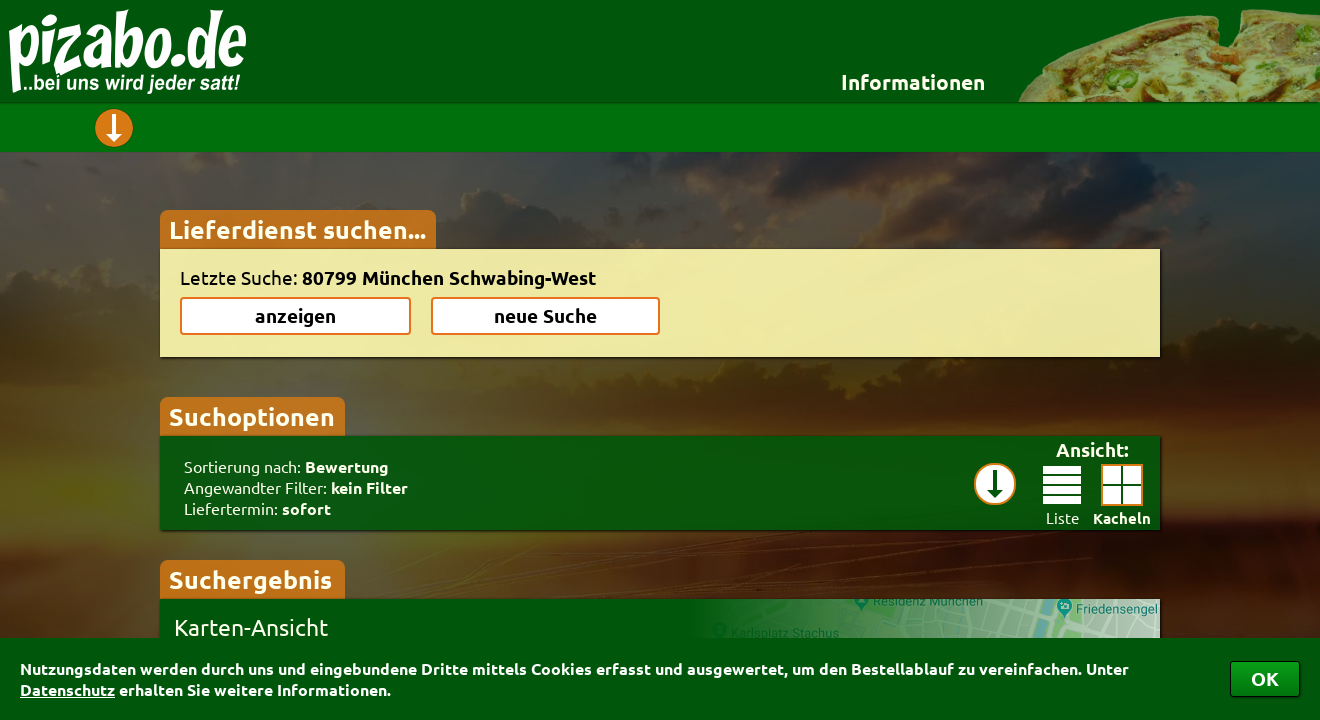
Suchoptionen (252, 416)
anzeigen (295, 315)
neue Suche (545, 315)
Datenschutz (67, 689)
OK (1265, 678)
